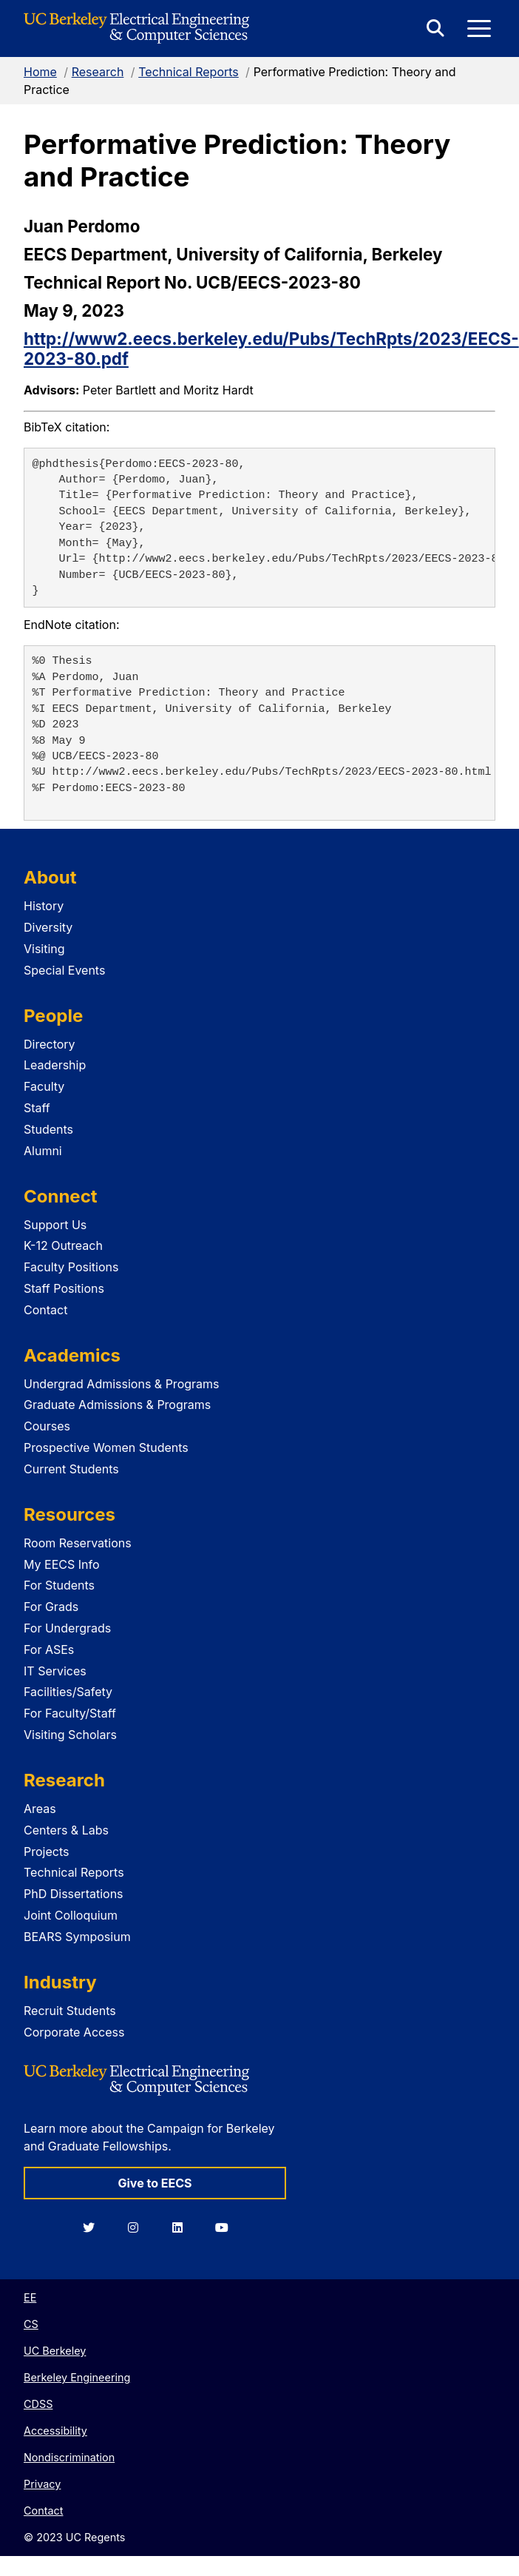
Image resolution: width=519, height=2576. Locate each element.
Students (48, 1129)
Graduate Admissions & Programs (117, 1404)
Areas (40, 1808)
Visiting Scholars (70, 1734)
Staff (37, 1107)
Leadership (55, 1064)
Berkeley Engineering (77, 2377)
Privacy (42, 2484)
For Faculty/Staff (70, 1713)
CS (31, 2324)
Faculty (44, 1086)
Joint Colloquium (71, 1915)
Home (40, 71)
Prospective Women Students (106, 1447)
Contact (45, 1309)
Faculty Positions (71, 1267)
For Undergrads (67, 1628)
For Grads (51, 1606)
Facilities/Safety (68, 1691)
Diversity (48, 927)
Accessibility (55, 2430)
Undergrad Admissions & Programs (122, 1383)
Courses (47, 1426)
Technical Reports (188, 71)
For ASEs (49, 1649)
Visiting (44, 948)
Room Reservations (78, 1543)
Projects (46, 1851)
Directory (49, 1044)
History (44, 905)
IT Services (55, 1671)
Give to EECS (154, 2183)
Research (98, 71)
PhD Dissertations (73, 1893)
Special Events (64, 970)
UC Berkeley (55, 2350)
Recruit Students (70, 2010)
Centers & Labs (66, 1830)
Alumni (43, 1150)
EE (30, 2297)
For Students (59, 1585)
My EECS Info (62, 1564)
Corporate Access (74, 2032)
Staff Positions (64, 1288)
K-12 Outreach (63, 1245)
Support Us (55, 1224)
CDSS (38, 2404)
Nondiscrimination (69, 2457)
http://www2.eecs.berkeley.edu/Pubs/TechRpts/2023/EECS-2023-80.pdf (271, 349)
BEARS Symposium (77, 1936)
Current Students (71, 1469)
